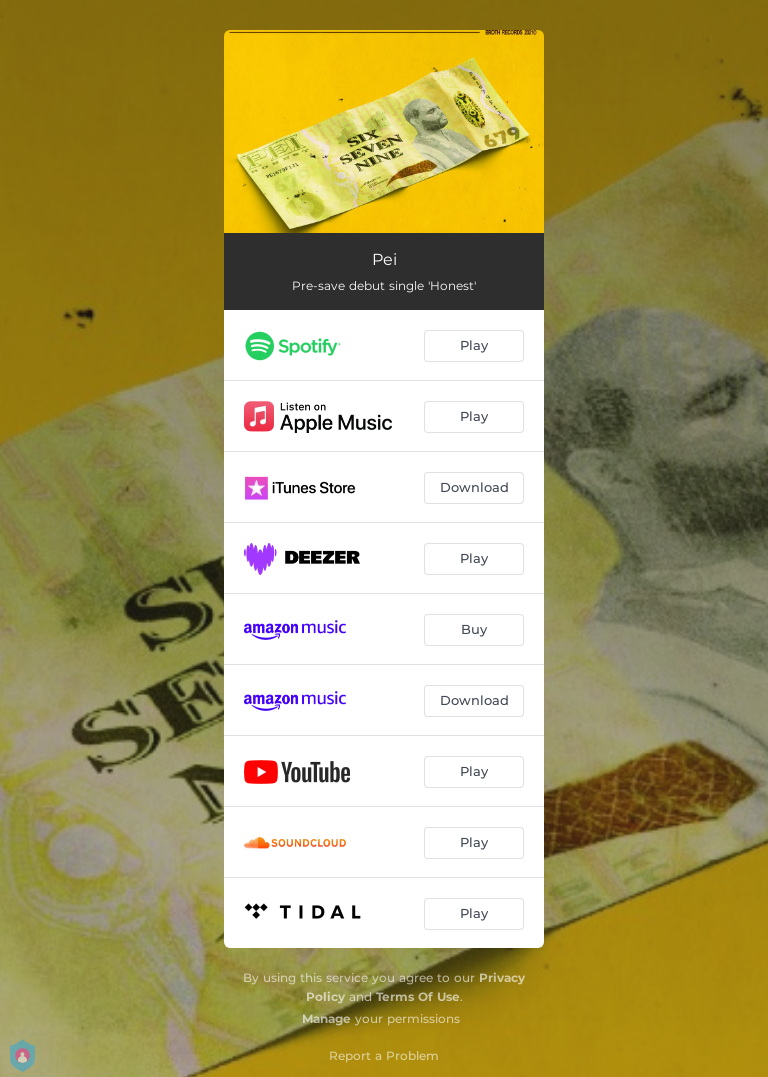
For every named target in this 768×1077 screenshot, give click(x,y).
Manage (326, 1018)
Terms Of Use (418, 996)
